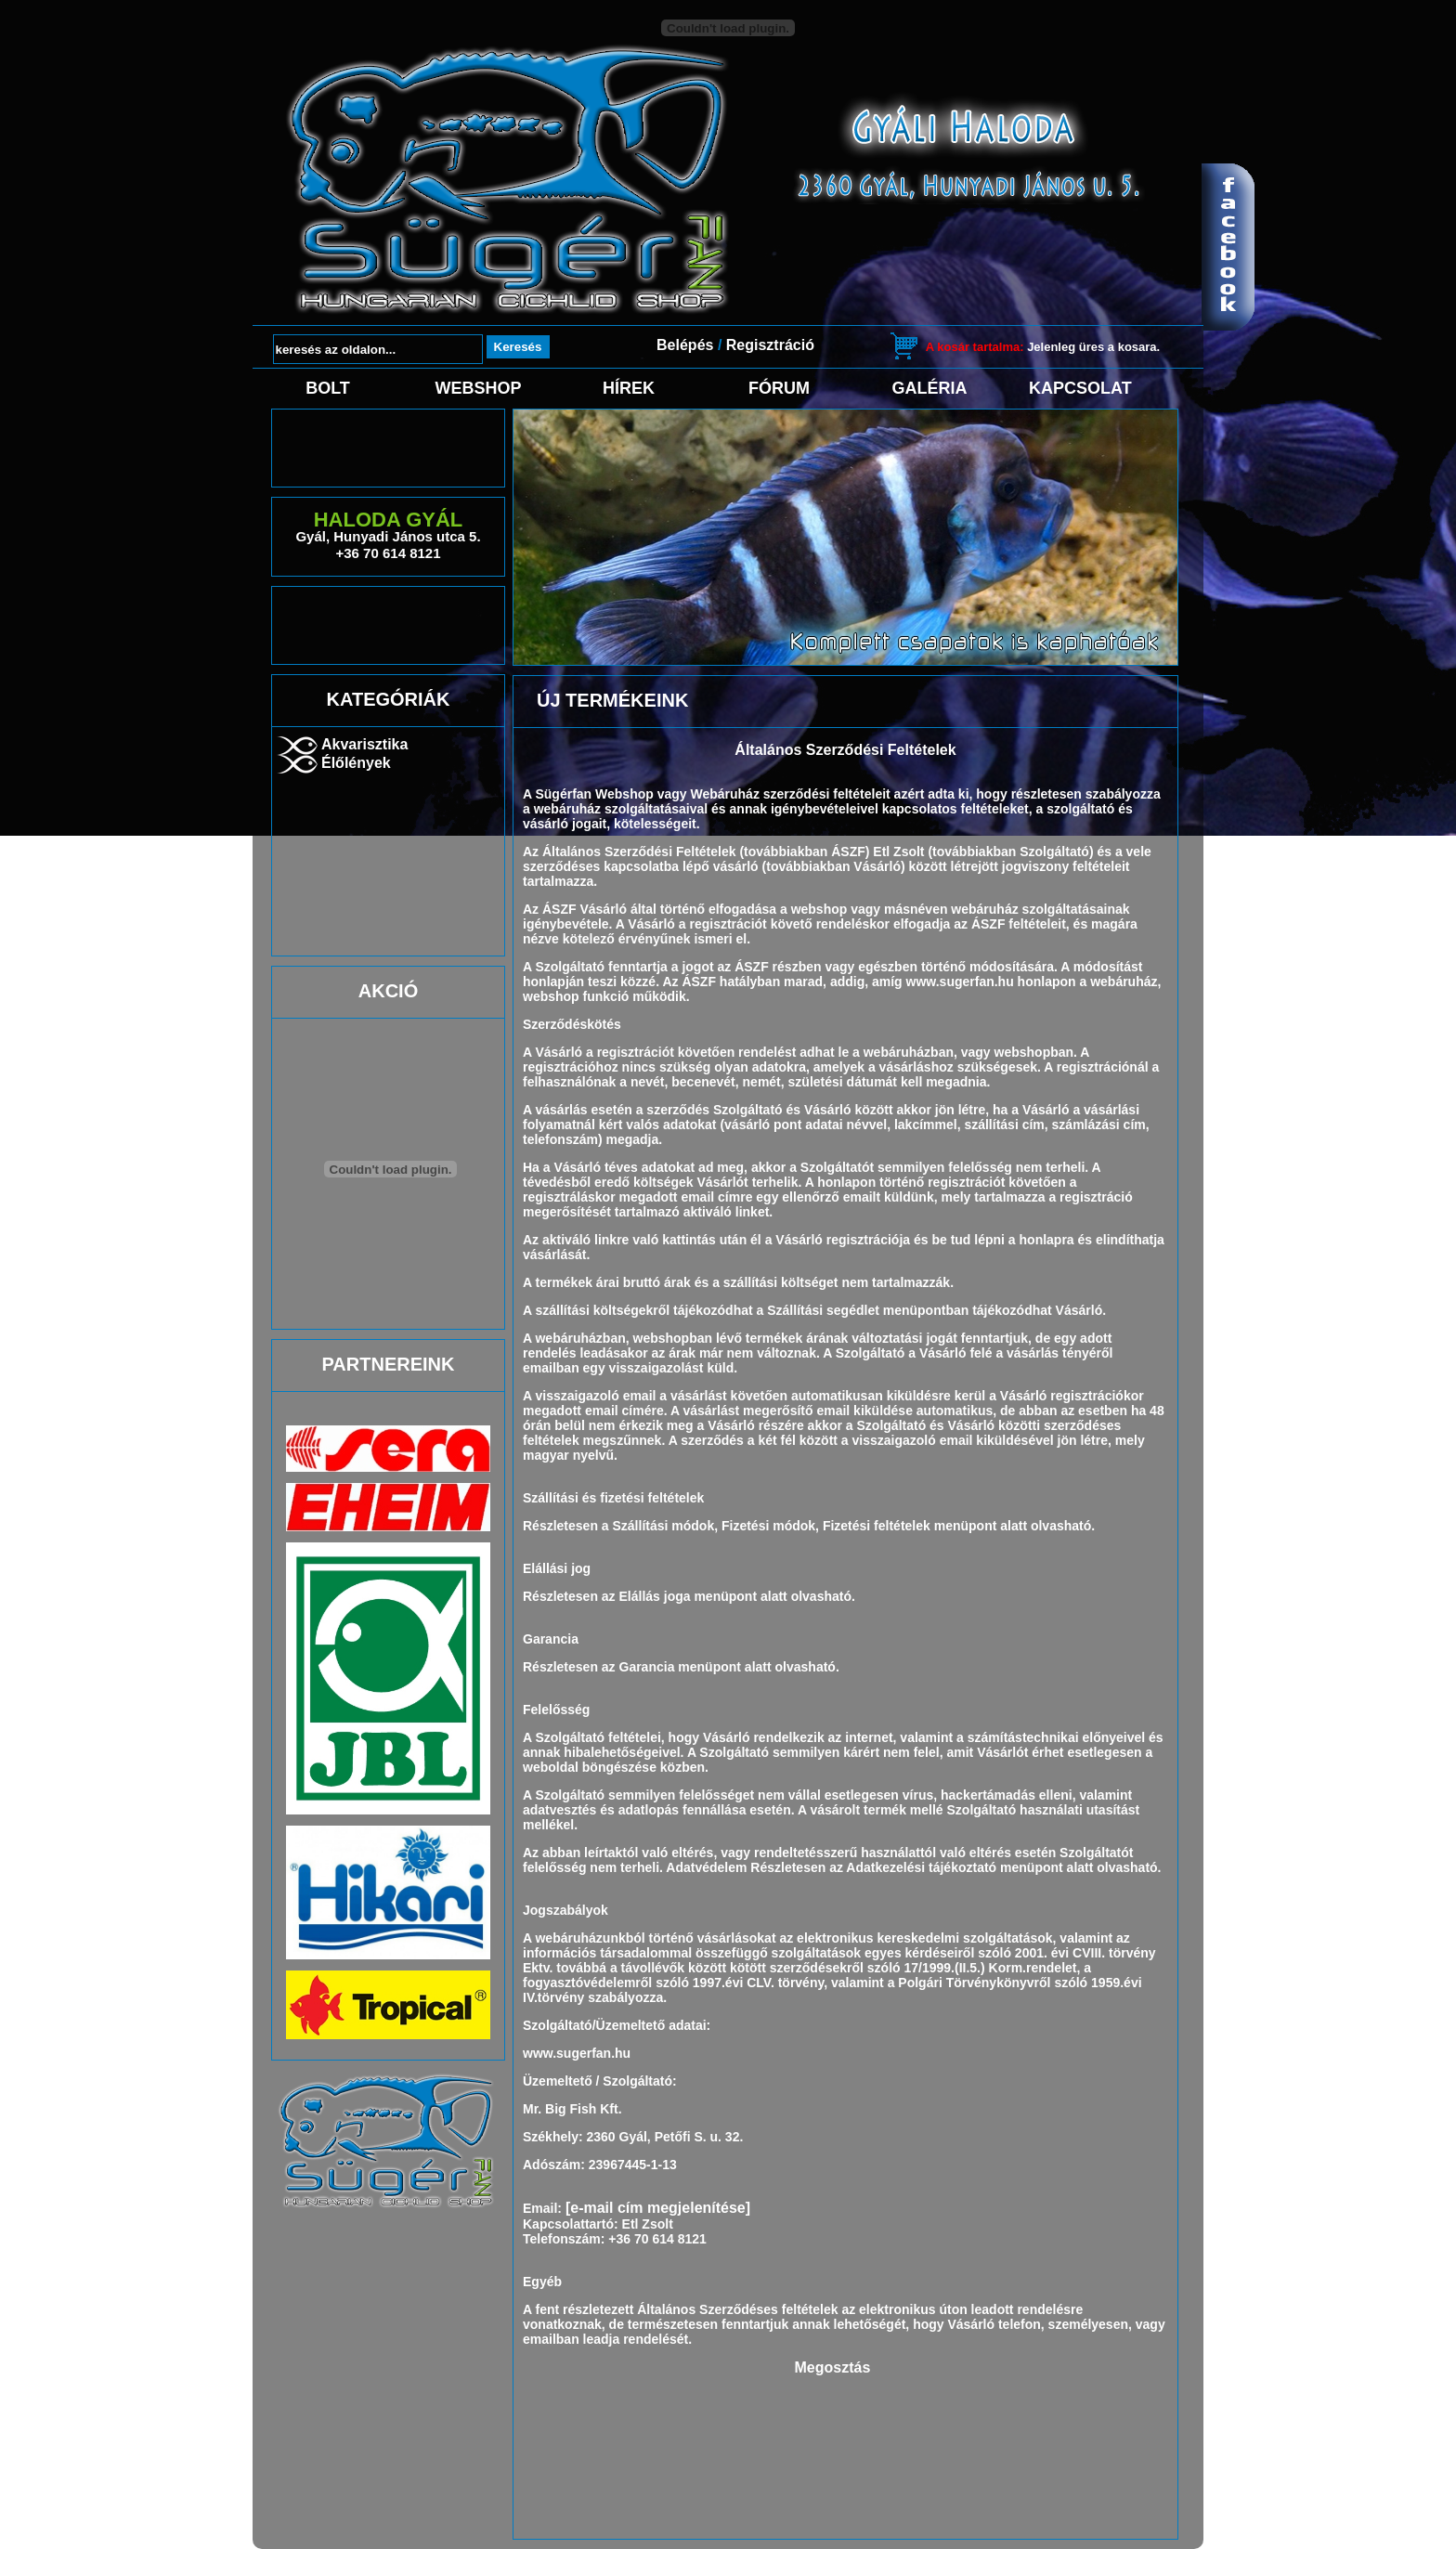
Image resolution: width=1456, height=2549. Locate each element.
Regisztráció (770, 345)
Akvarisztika (364, 744)
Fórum (779, 388)
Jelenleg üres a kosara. (1043, 347)
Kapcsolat (1080, 388)
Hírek (629, 388)
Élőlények (356, 763)
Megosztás (833, 2367)
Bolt (328, 388)
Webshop (478, 388)
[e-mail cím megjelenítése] (658, 2208)
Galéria (930, 388)
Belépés (684, 345)
